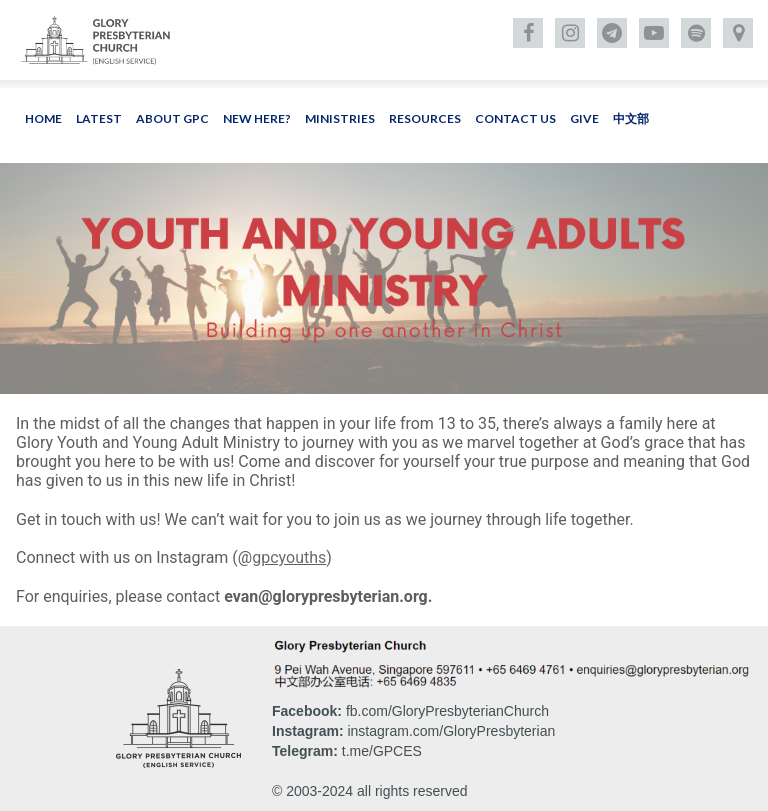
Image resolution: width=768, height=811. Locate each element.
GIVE (584, 118)
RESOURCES (425, 118)
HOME (43, 118)
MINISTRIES (340, 118)
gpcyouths (289, 557)
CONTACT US (515, 118)
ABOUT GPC (172, 118)
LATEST (99, 118)
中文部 (631, 118)
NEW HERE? (257, 118)
